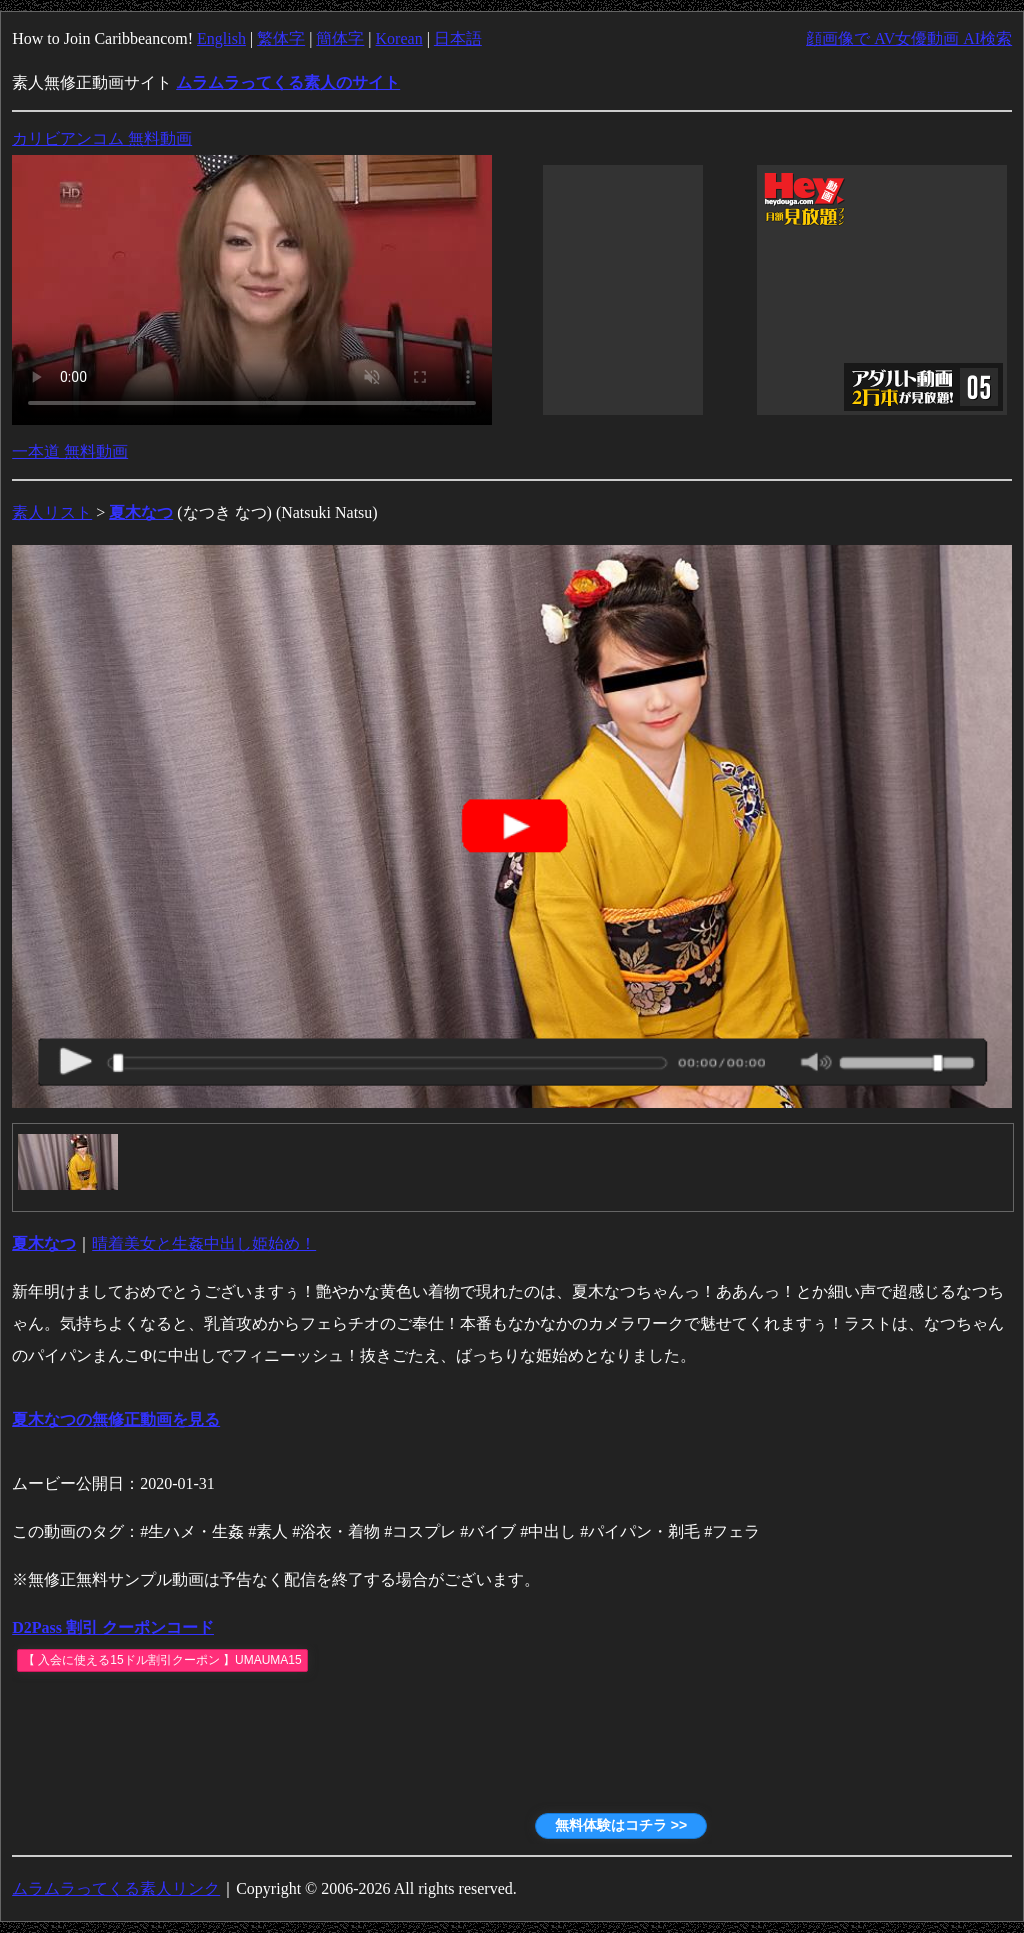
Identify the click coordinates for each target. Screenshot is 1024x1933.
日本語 (458, 38)
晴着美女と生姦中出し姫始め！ (204, 1243)
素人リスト (52, 512)
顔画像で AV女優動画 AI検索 (909, 38)
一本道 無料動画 (70, 451)
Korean (399, 38)
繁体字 (281, 38)
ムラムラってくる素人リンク (116, 1888)
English (221, 38)
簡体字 (340, 38)
